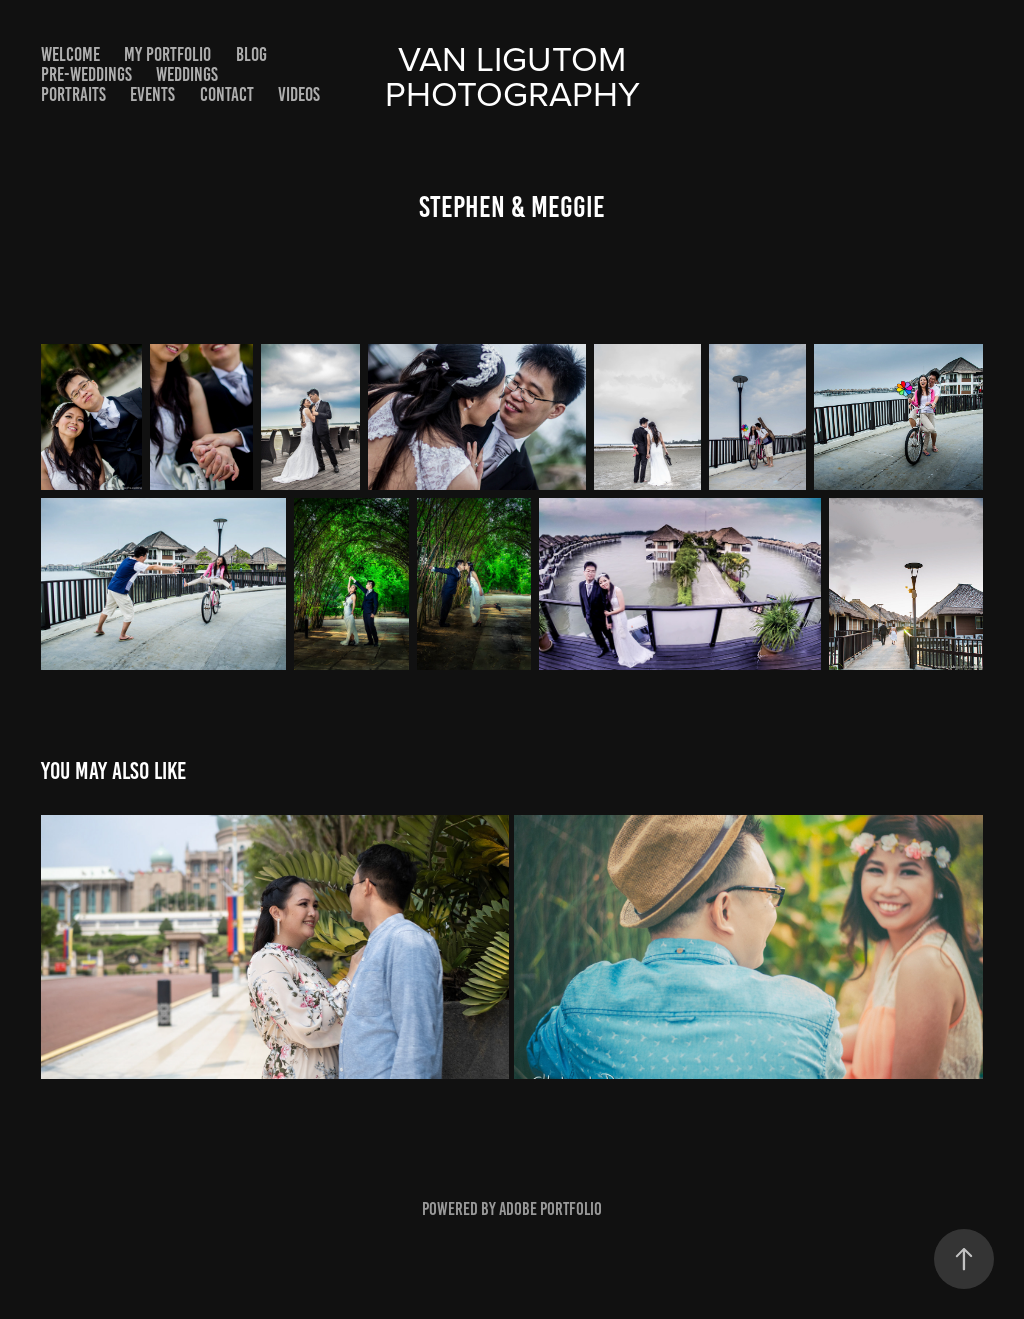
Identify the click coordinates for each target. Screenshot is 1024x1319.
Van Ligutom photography (512, 75)
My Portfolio (167, 54)
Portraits (73, 94)
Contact (227, 94)
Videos (299, 94)
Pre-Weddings (86, 74)
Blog (251, 54)
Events (152, 94)
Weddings (187, 74)
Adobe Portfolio (550, 1209)
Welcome (70, 54)
